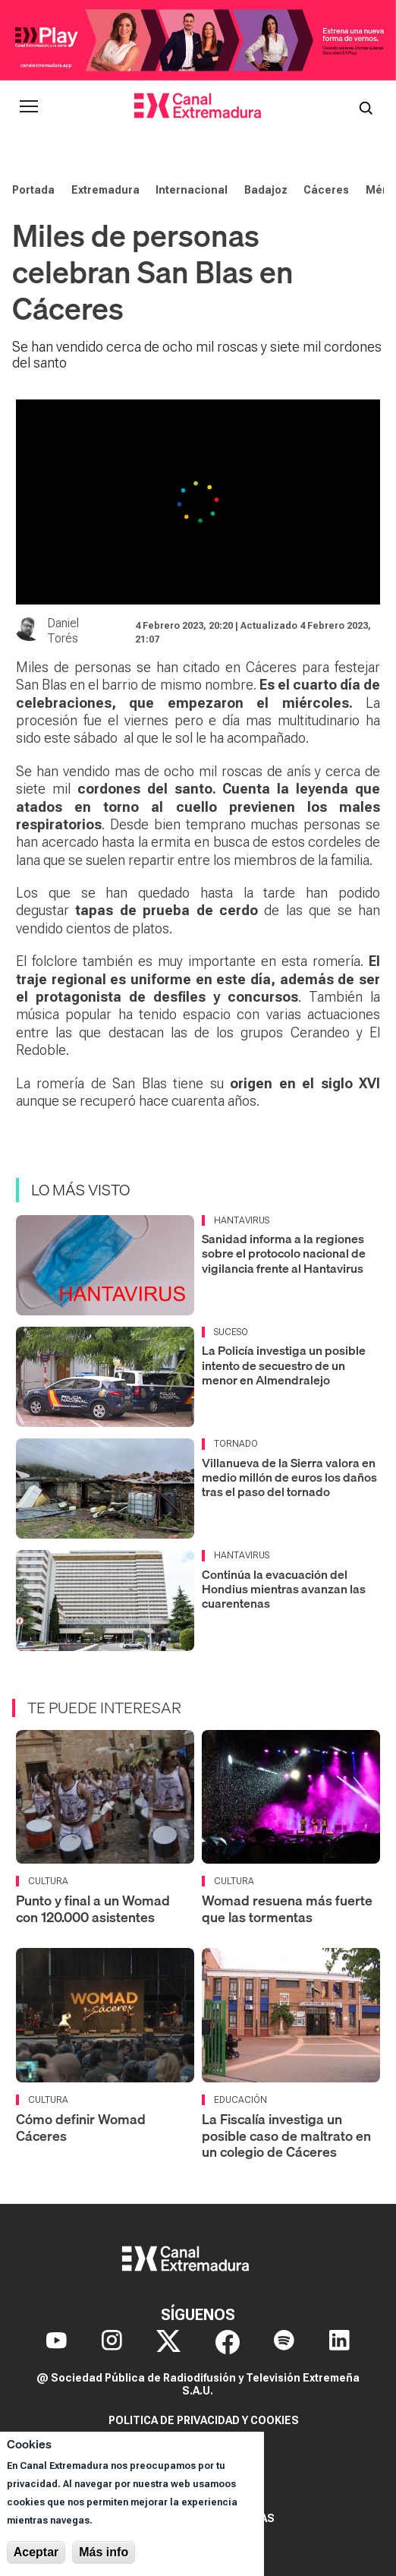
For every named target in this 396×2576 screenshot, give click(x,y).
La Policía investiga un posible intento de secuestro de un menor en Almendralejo (284, 1364)
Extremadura (105, 190)
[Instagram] (112, 2342)
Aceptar (36, 2552)
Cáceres (326, 190)
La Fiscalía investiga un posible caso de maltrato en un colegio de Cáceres (286, 2135)
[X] (168, 2342)
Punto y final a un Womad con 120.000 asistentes (93, 1908)
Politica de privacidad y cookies (203, 2420)
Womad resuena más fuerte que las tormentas (287, 1908)
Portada (33, 190)
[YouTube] (56, 2342)
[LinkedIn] (339, 2342)
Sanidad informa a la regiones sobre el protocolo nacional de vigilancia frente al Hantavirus (284, 1253)
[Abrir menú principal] (29, 106)
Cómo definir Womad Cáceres (81, 2127)
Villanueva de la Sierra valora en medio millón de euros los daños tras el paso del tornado (289, 1477)
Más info (103, 2552)
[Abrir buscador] (366, 106)
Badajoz (266, 190)
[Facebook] (227, 2342)
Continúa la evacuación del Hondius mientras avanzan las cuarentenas (284, 1588)
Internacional (192, 190)
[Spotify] (284, 2342)
